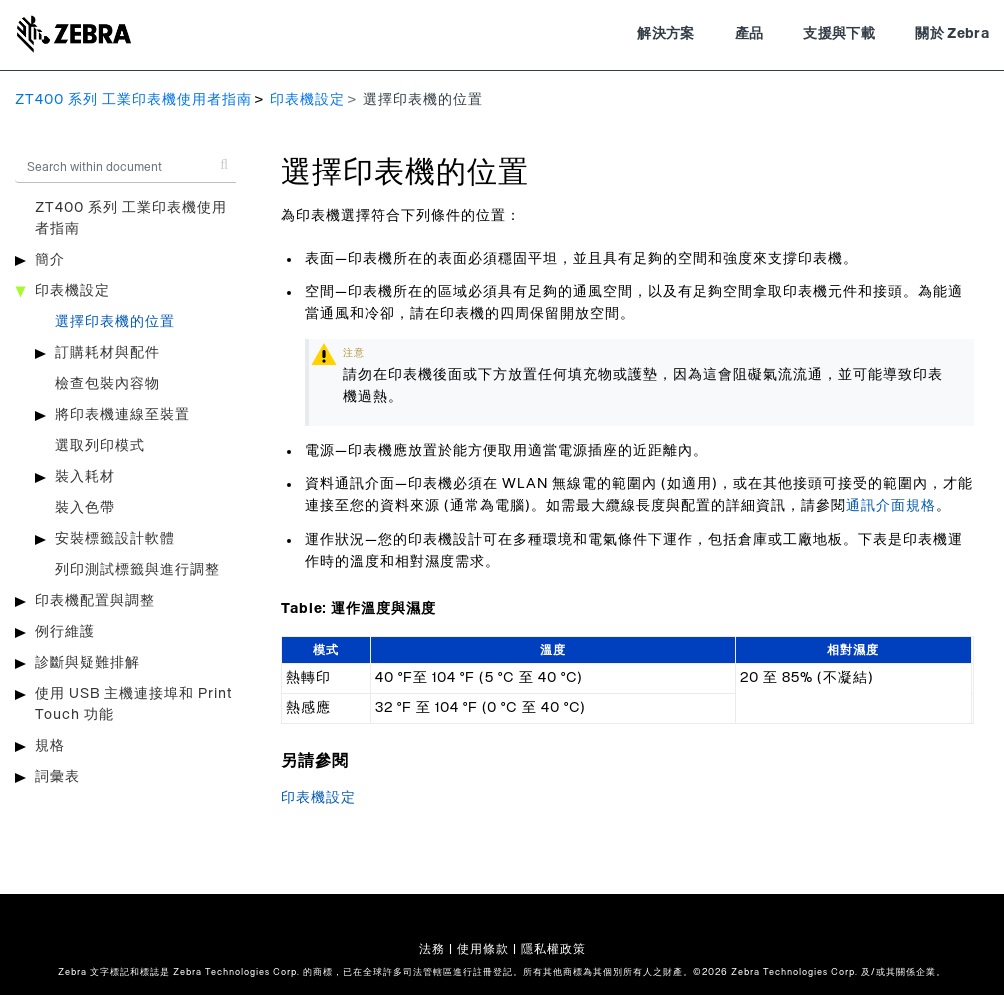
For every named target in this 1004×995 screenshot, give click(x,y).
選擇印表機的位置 (115, 322)
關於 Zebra (952, 34)
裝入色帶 (85, 508)
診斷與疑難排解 (87, 663)
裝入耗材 (85, 477)
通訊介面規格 (891, 506)
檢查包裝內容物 (107, 384)
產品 (749, 34)
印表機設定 (307, 100)
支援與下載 (839, 34)
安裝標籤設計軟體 (115, 539)
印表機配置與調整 (95, 601)
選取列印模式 (100, 446)
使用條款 (483, 949)
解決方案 (665, 34)
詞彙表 (57, 777)
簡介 (50, 260)
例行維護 (65, 632)
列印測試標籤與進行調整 (137, 570)
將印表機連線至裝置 (122, 415)
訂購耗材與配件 (107, 353)
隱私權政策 (553, 949)
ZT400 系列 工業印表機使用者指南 (133, 100)
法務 (432, 949)
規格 (50, 746)
